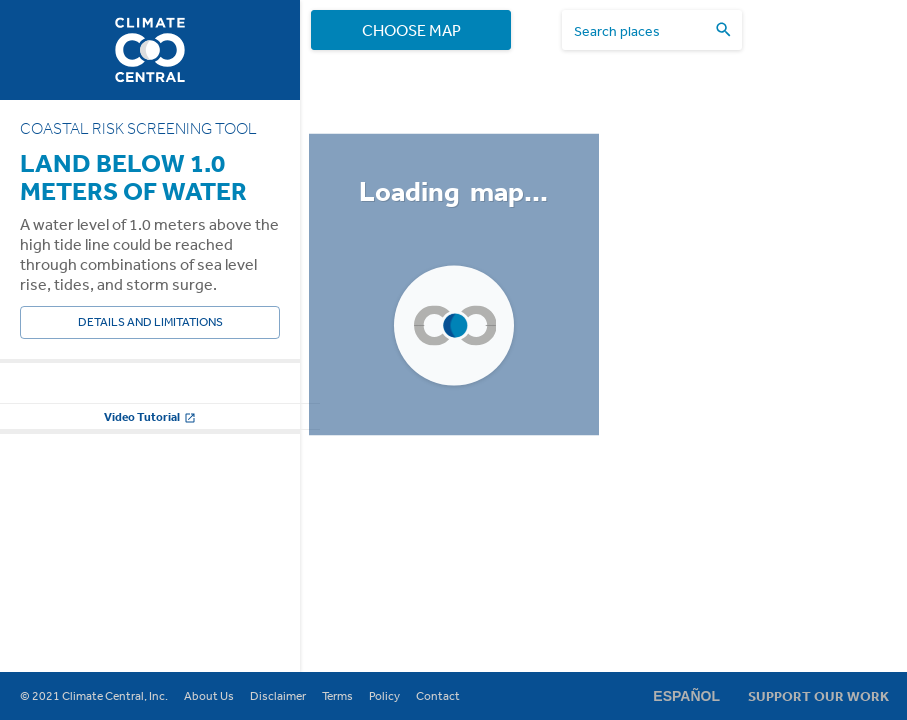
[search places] (640, 30)
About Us (209, 696)
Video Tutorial (150, 618)
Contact (438, 696)
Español (686, 696)
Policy (384, 696)
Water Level (53, 398)
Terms (337, 696)
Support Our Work (818, 696)
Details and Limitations (150, 322)
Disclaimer (278, 696)
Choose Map (411, 30)
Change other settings (150, 568)
